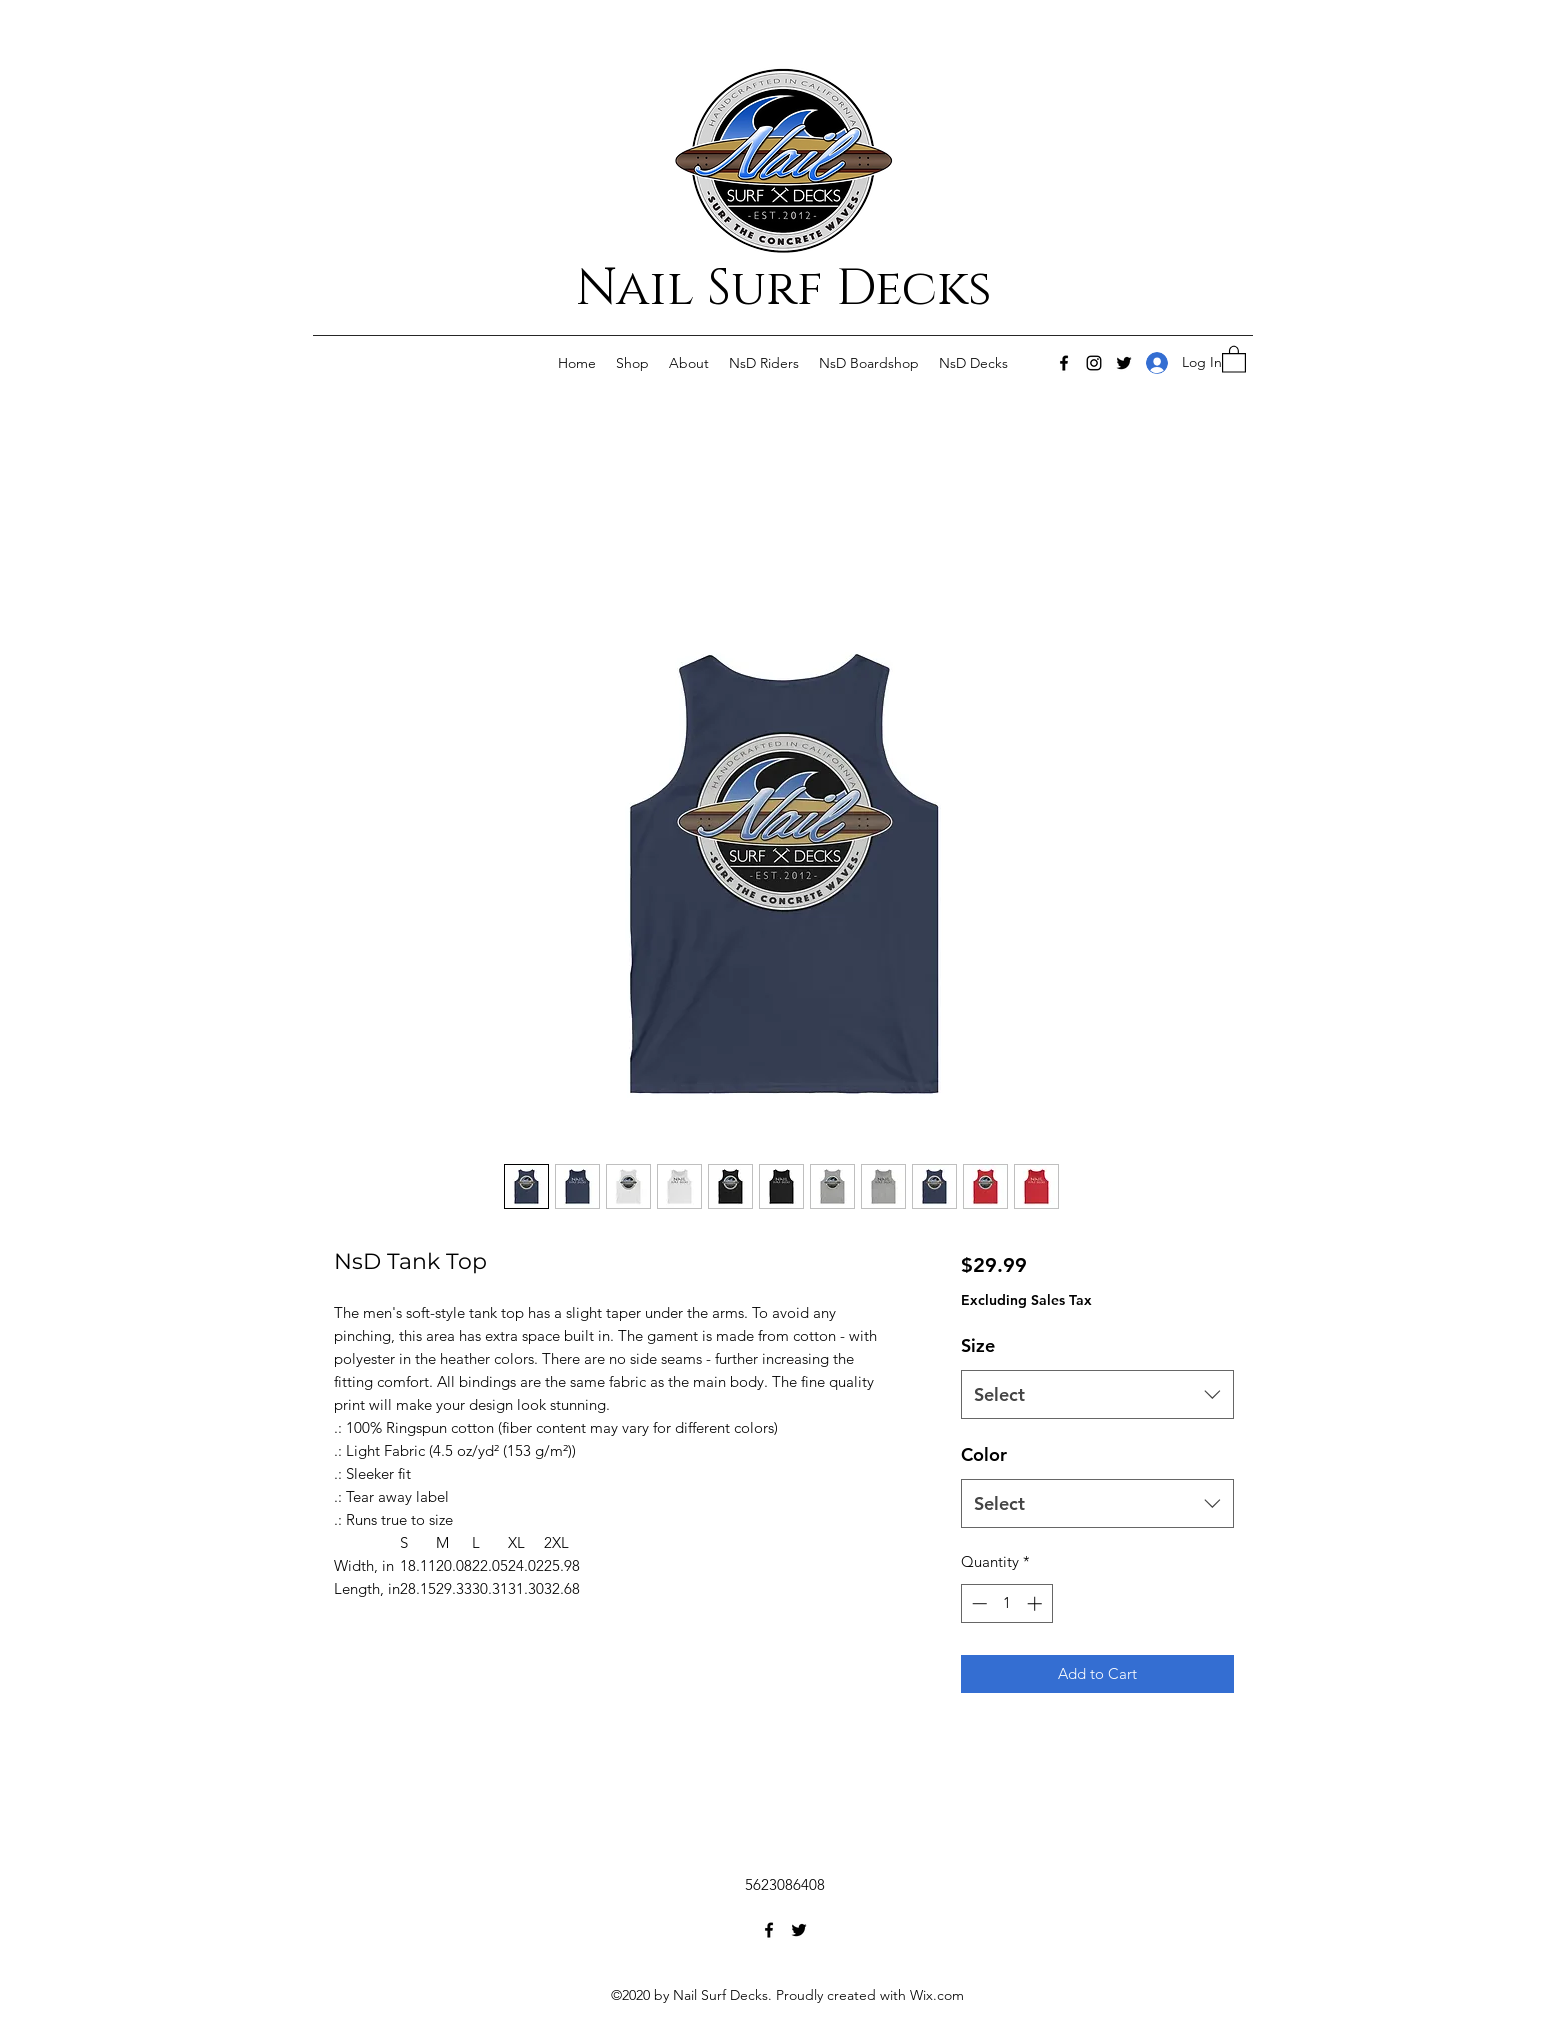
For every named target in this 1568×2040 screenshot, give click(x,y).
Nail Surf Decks (784, 289)
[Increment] (1036, 1603)
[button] (1234, 358)
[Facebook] (1064, 363)
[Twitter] (1124, 363)
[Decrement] (977, 1603)
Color (984, 1454)
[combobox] (1097, 1395)
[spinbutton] (1006, 1603)
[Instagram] (1094, 363)
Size (978, 1345)
